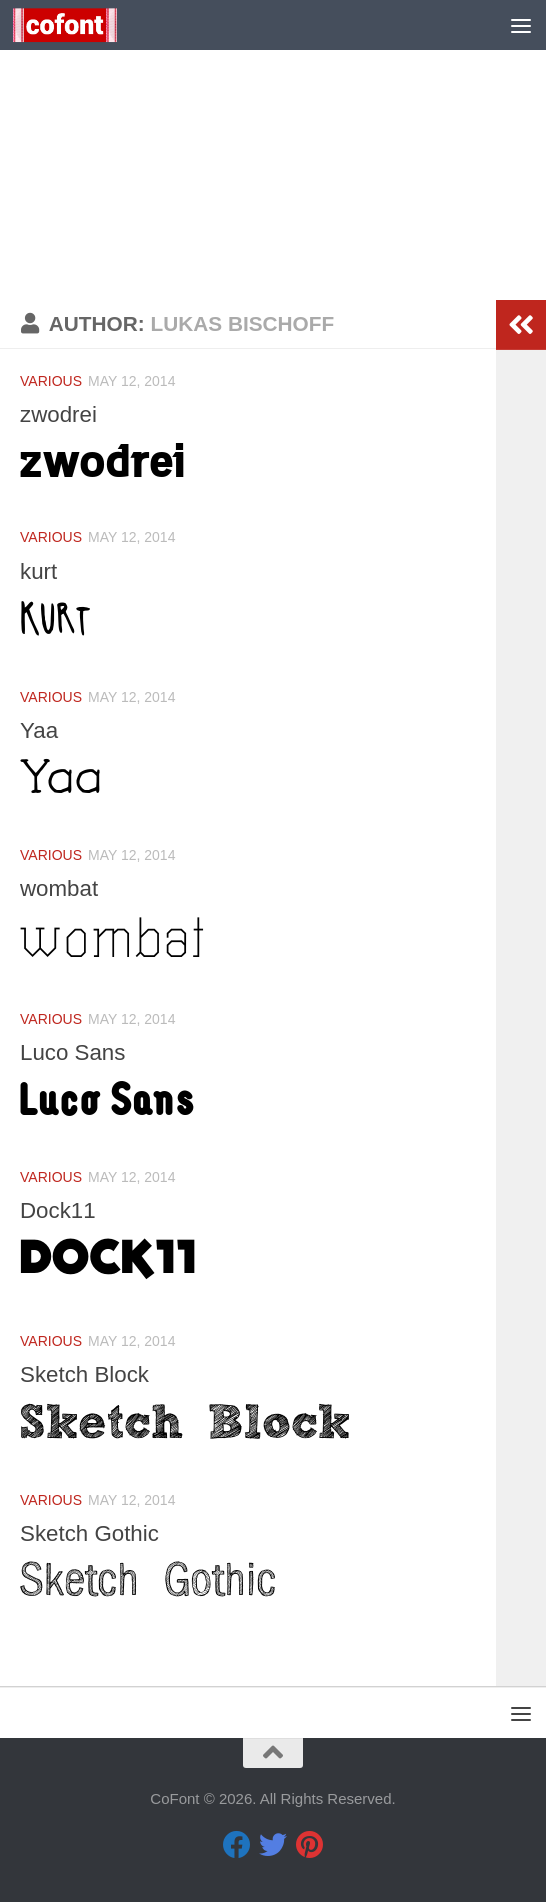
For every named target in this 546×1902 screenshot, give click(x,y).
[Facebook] (237, 1845)
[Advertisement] (273, 150)
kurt (39, 571)
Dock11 (60, 1210)
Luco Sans (76, 1052)
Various (51, 381)
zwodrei (60, 414)
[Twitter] (273, 1845)
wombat (61, 888)
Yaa (40, 730)
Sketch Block (88, 1374)
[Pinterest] (309, 1845)
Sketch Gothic (93, 1533)
